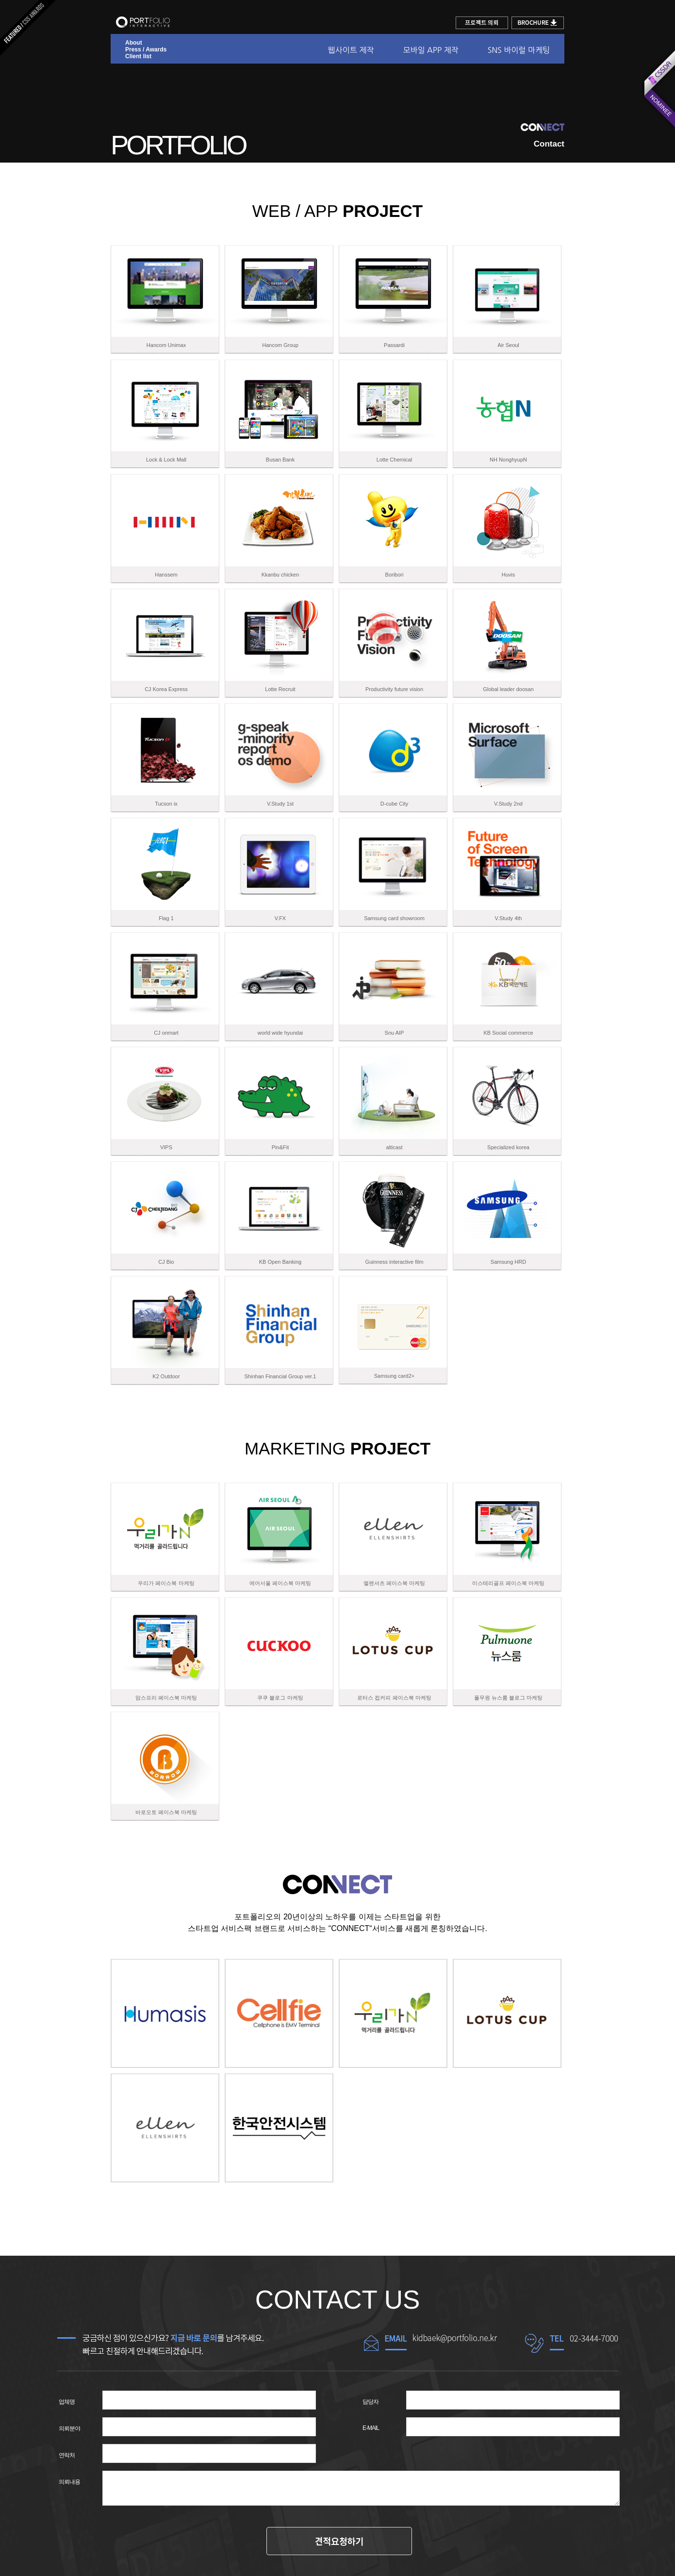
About (133, 42)
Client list (138, 56)
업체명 (67, 2401)
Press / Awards (145, 49)
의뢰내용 (69, 2481)
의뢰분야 (69, 2428)
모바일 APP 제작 (430, 49)
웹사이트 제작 (351, 49)
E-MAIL (370, 2428)
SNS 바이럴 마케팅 (519, 49)
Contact (549, 144)
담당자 (370, 2401)
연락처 (67, 2455)
